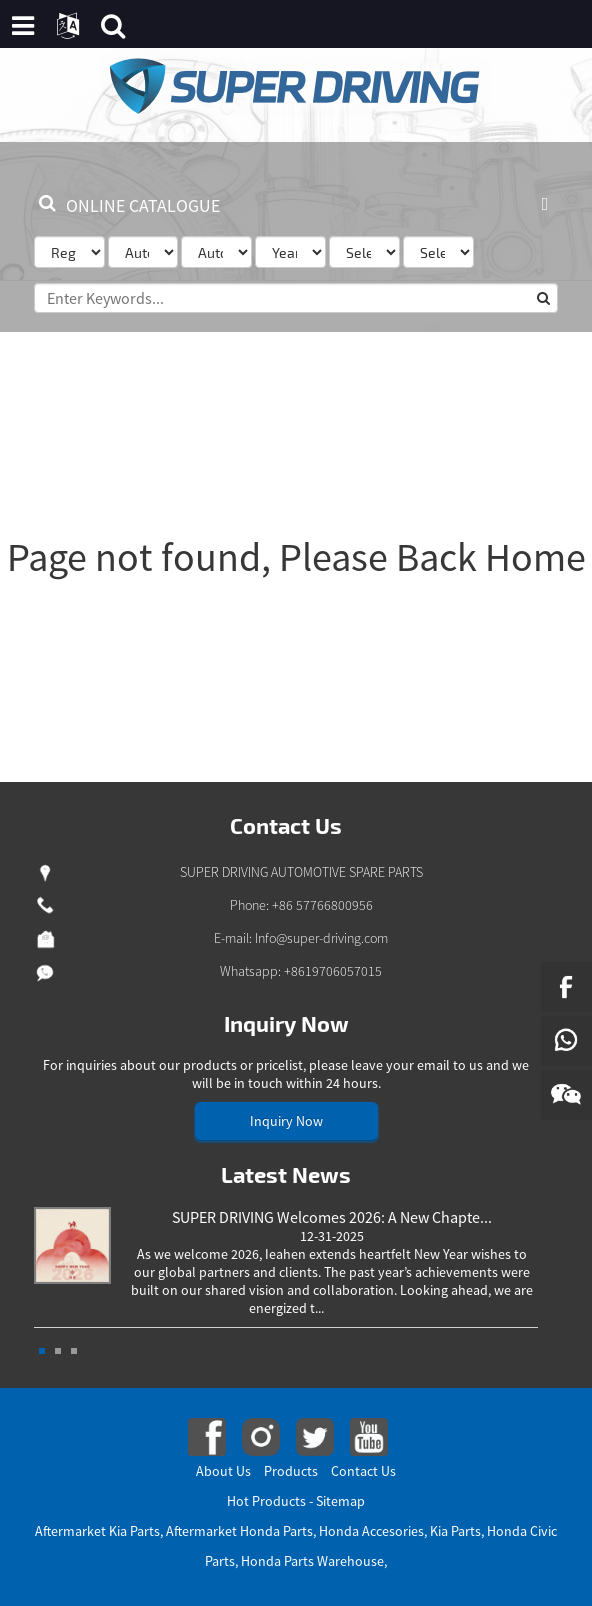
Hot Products (266, 1501)
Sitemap (340, 1501)
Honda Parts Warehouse (312, 1561)
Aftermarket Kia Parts (97, 1531)
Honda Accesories (371, 1531)
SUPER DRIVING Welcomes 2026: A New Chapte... (332, 1217)
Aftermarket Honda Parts (239, 1531)
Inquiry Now (286, 1121)
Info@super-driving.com (321, 938)
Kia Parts (455, 1531)
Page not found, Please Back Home (296, 557)
